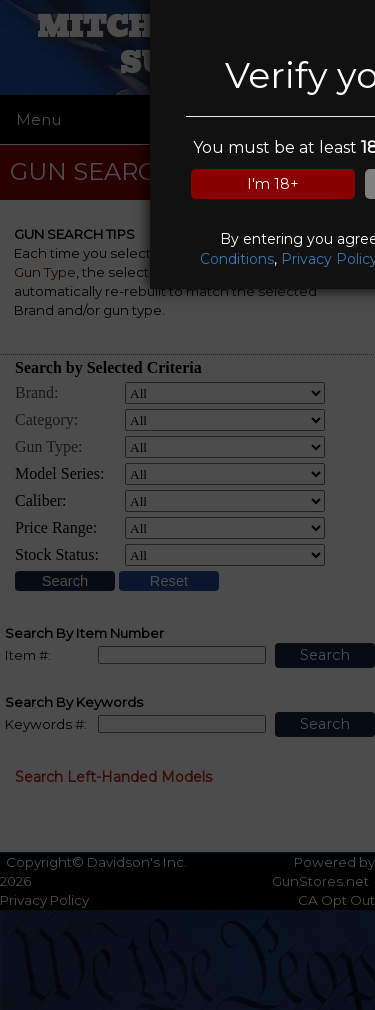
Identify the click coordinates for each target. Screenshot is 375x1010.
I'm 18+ (273, 184)
